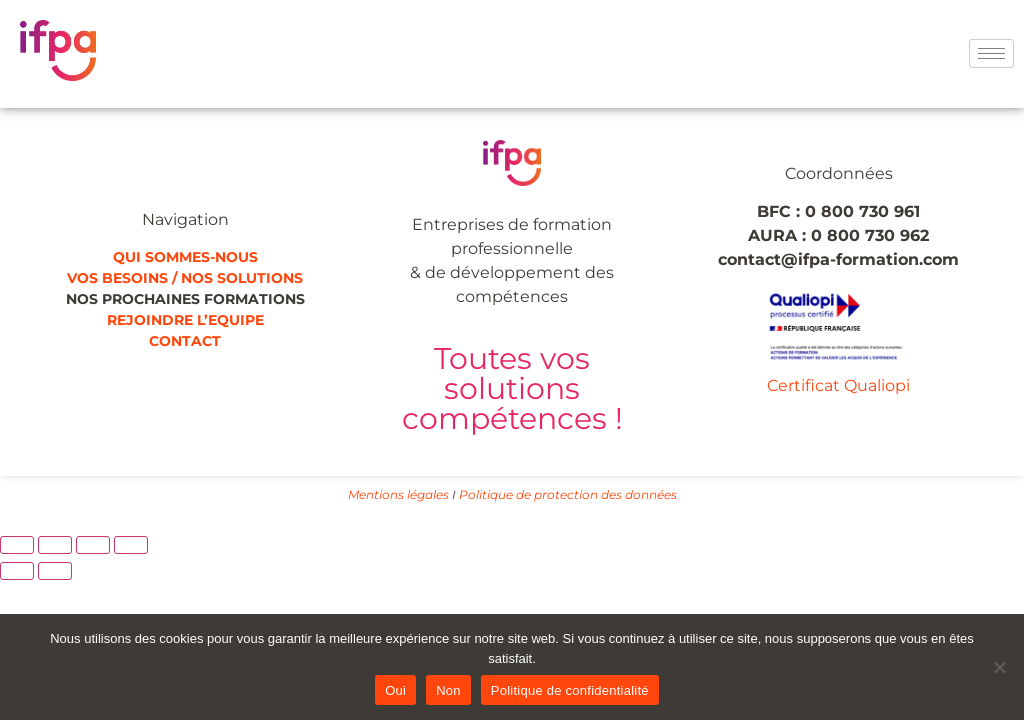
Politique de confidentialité (570, 690)
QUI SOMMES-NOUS (185, 257)
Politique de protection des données (568, 494)
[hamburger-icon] (991, 53)
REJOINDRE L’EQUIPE (185, 320)
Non (448, 690)
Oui (395, 690)
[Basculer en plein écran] (55, 545)
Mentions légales (398, 494)
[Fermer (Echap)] (131, 545)
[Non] (999, 667)
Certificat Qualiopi (838, 385)
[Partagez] (93, 545)
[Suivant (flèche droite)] (55, 571)
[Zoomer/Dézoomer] (17, 545)
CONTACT (185, 341)
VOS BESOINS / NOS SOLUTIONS (185, 278)
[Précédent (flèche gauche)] (17, 571)
